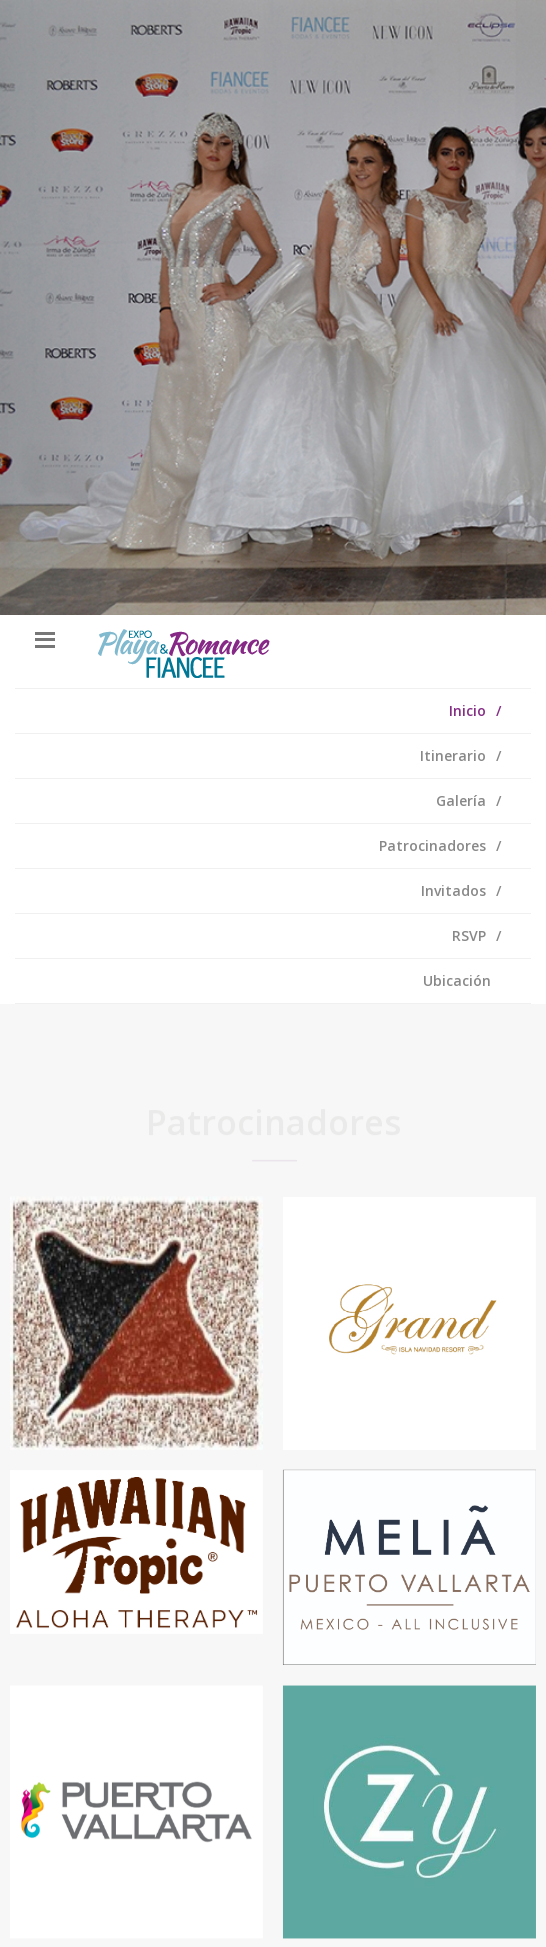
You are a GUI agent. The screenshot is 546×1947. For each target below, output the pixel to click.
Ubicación (457, 980)
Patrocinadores (432, 845)
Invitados (453, 890)
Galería (461, 800)
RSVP (469, 935)
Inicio (467, 710)
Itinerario (453, 755)
